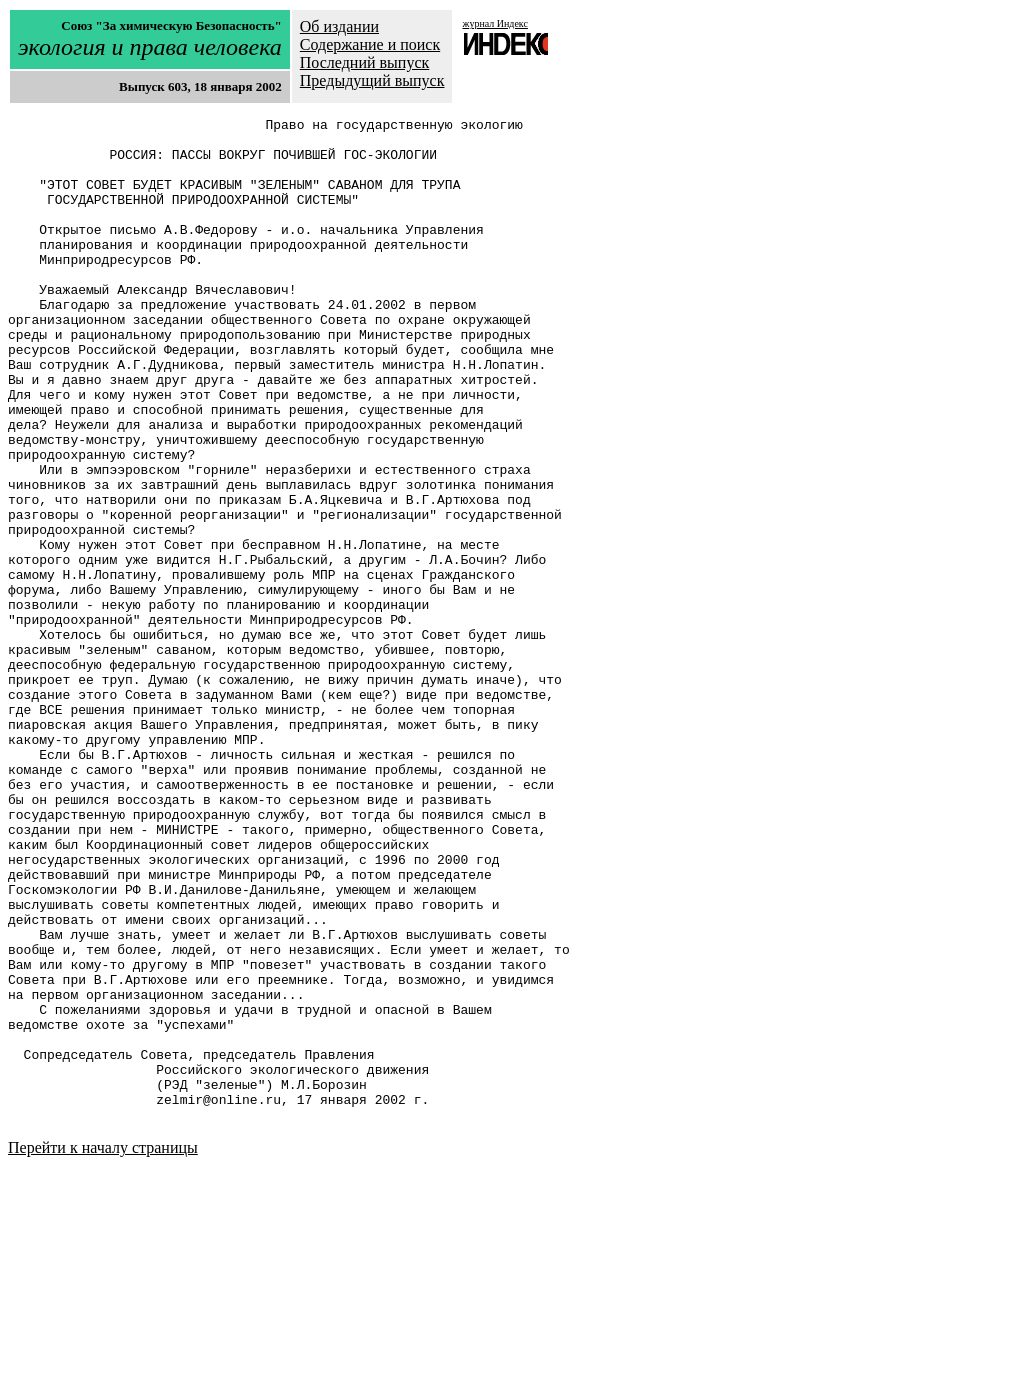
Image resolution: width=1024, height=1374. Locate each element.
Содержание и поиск (370, 44)
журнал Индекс (494, 23)
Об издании (339, 26)
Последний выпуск (365, 62)
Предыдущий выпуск (372, 80)
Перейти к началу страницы (103, 1348)
